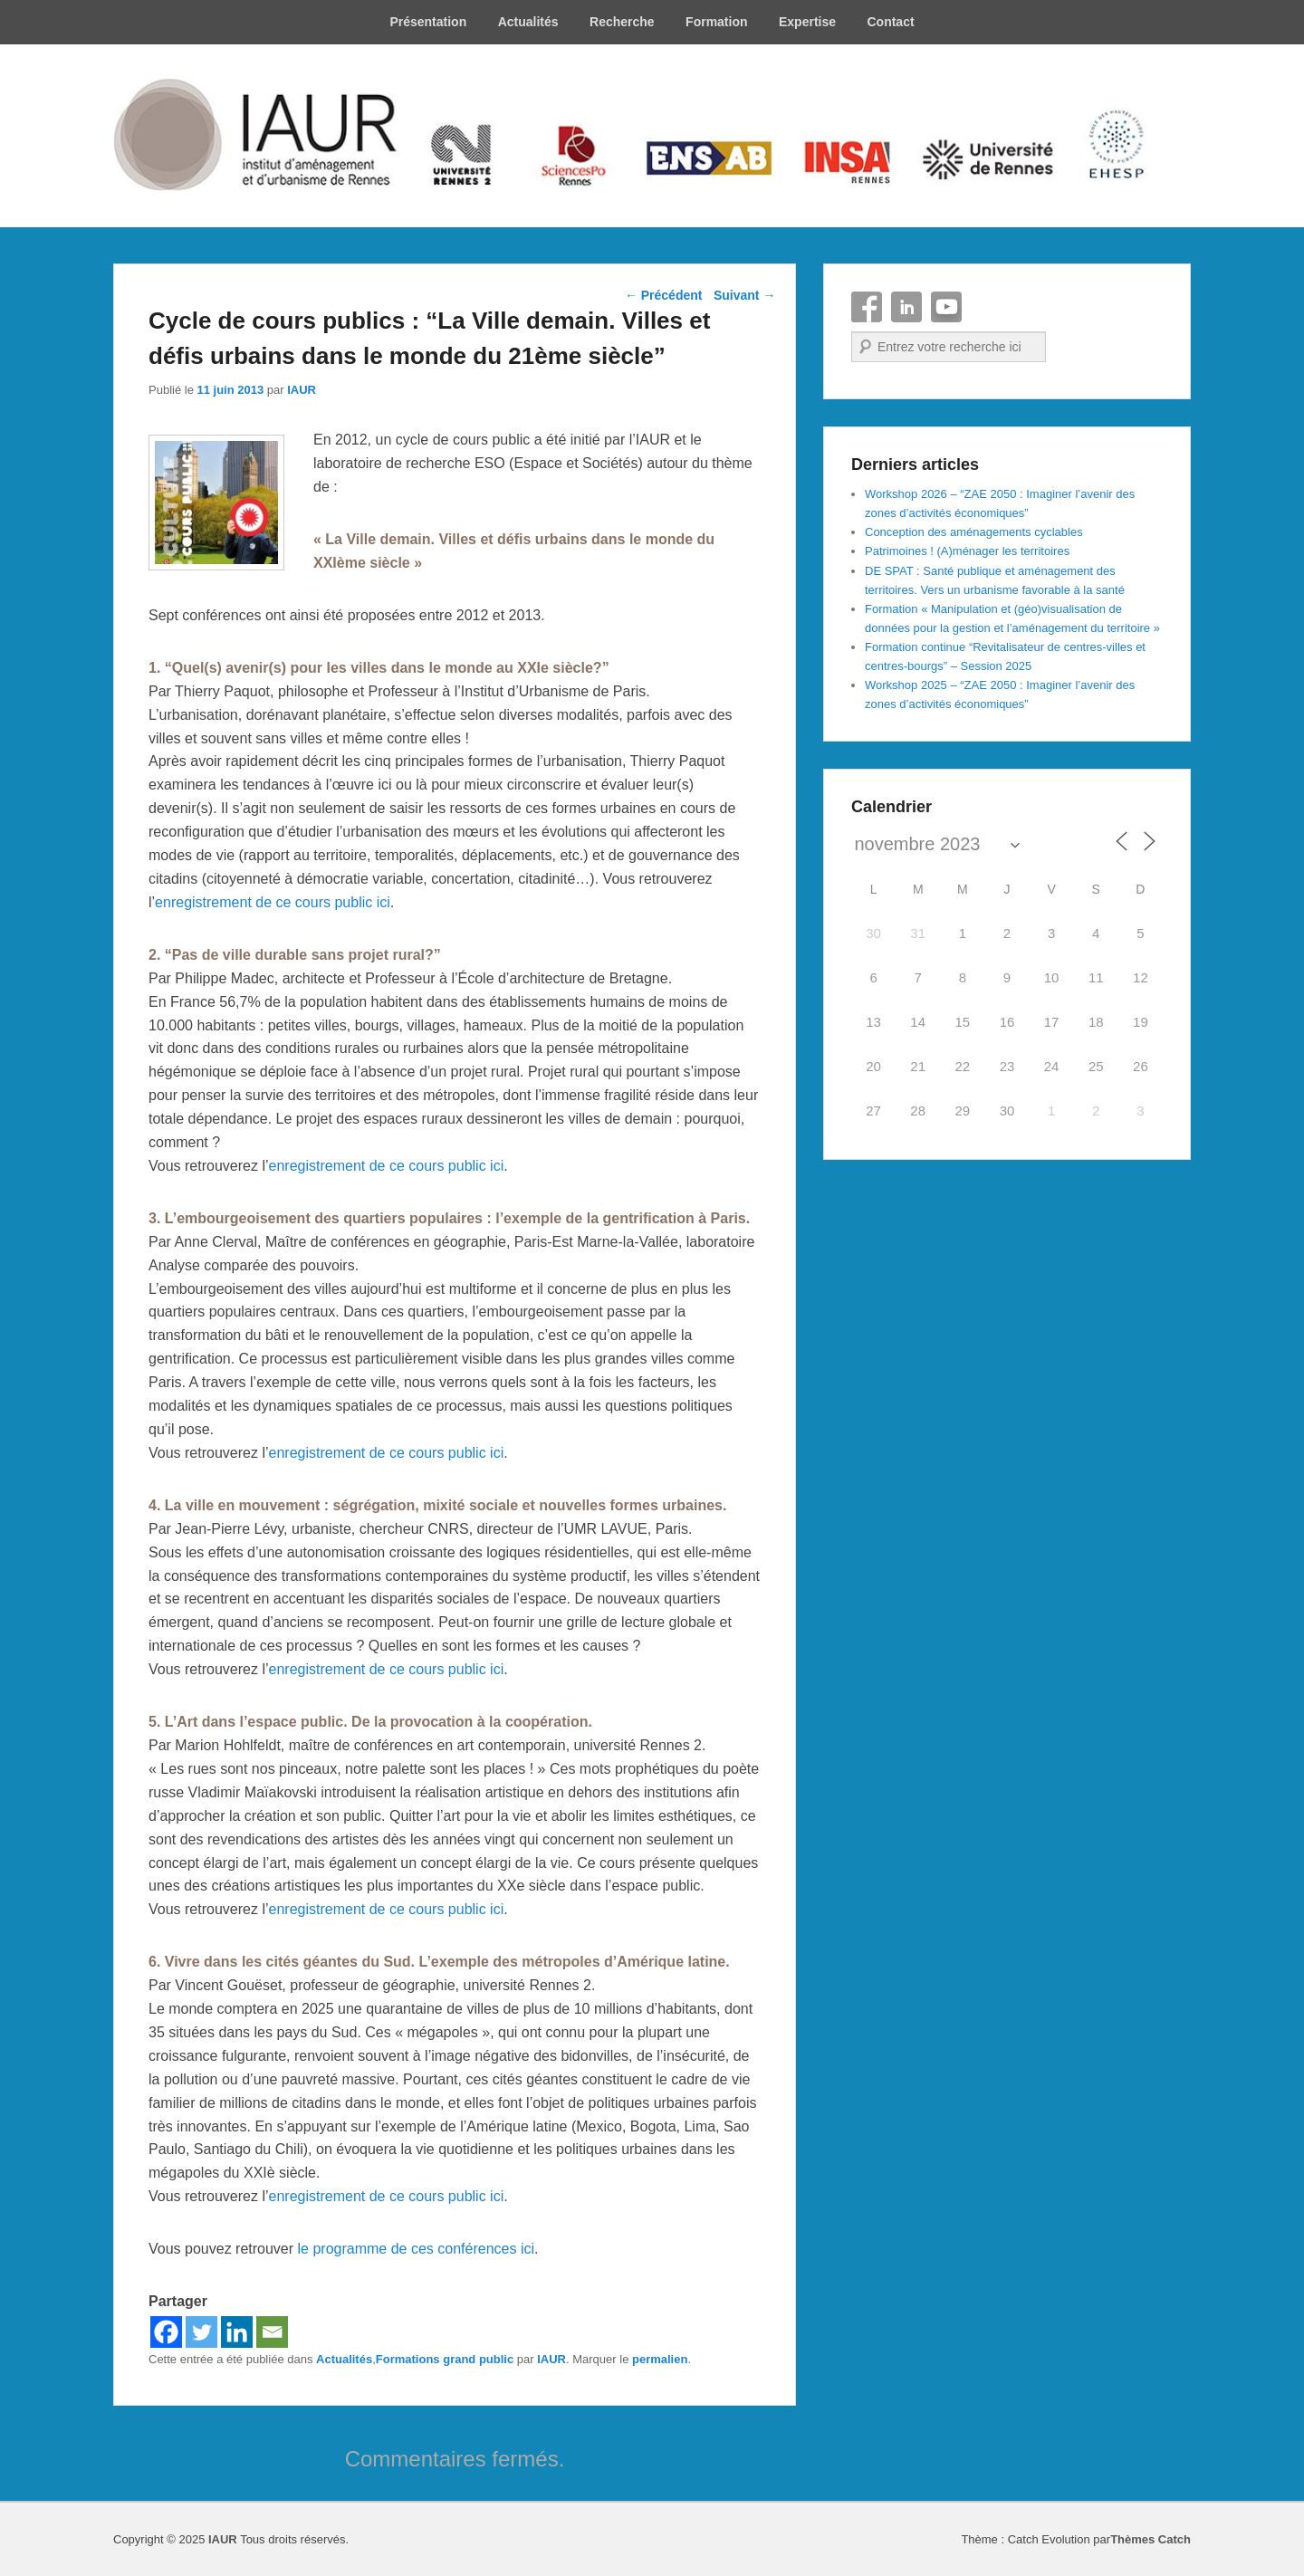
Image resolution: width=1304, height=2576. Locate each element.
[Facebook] (166, 2332)
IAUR (301, 390)
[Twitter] (201, 2332)
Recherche (622, 21)
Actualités (528, 21)
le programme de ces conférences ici (416, 2248)
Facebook (866, 307)
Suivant (744, 295)
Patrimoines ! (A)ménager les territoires (967, 551)
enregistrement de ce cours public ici (272, 902)
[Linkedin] (237, 2332)
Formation (716, 21)
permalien (659, 2359)
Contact (890, 21)
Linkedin (906, 307)
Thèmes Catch (1150, 2539)
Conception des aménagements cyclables (974, 532)
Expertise (807, 21)
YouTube (946, 307)
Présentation (427, 21)
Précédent (664, 295)
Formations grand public (444, 2359)
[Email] (272, 2332)
